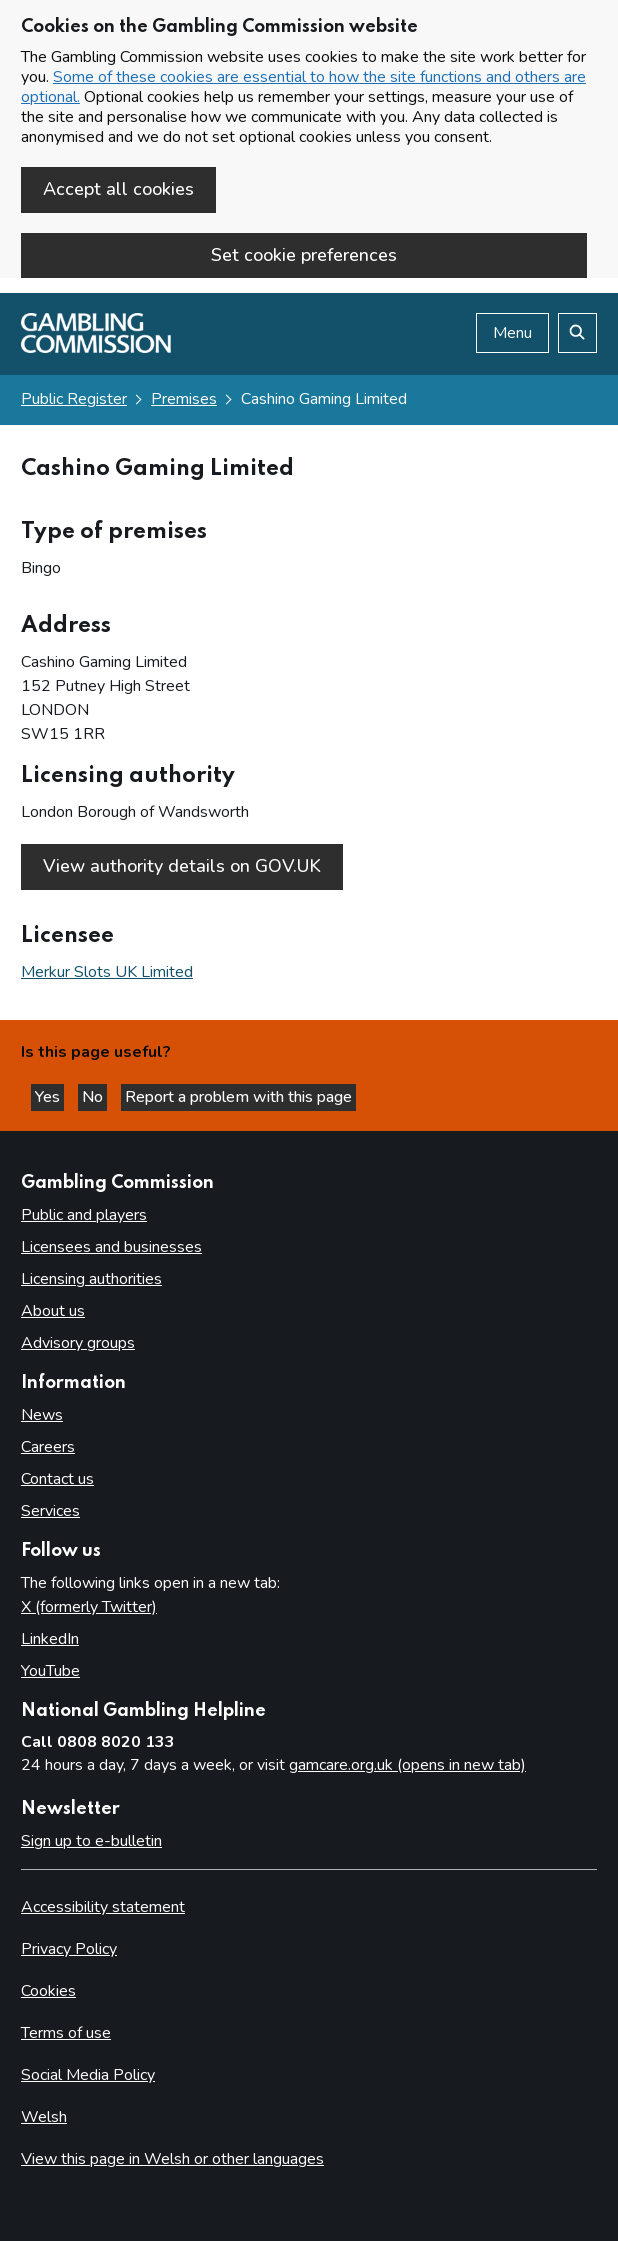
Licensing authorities (91, 1279)
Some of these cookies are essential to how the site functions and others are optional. (303, 87)
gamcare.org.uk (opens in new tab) (407, 1765)
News (42, 1415)
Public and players (84, 1215)
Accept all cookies (118, 189)
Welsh (44, 2117)
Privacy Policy (69, 1949)
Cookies (48, 1991)
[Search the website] (577, 333)
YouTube (50, 1671)
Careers (48, 1447)
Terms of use (66, 2033)
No (94, 1097)
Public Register (74, 399)
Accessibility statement (103, 1907)
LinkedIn (50, 1639)
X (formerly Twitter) (89, 1607)
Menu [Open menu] (512, 333)
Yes (49, 1097)
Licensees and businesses (111, 1247)
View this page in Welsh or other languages (172, 2159)
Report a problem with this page (238, 1097)
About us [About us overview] (53, 1311)
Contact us (57, 1479)
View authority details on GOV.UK (182, 866)
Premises (184, 399)
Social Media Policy (88, 2075)
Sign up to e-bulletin (91, 1841)
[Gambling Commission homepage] (96, 348)
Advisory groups (78, 1343)
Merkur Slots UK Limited (107, 972)
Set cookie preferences (304, 255)
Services (50, 1511)
